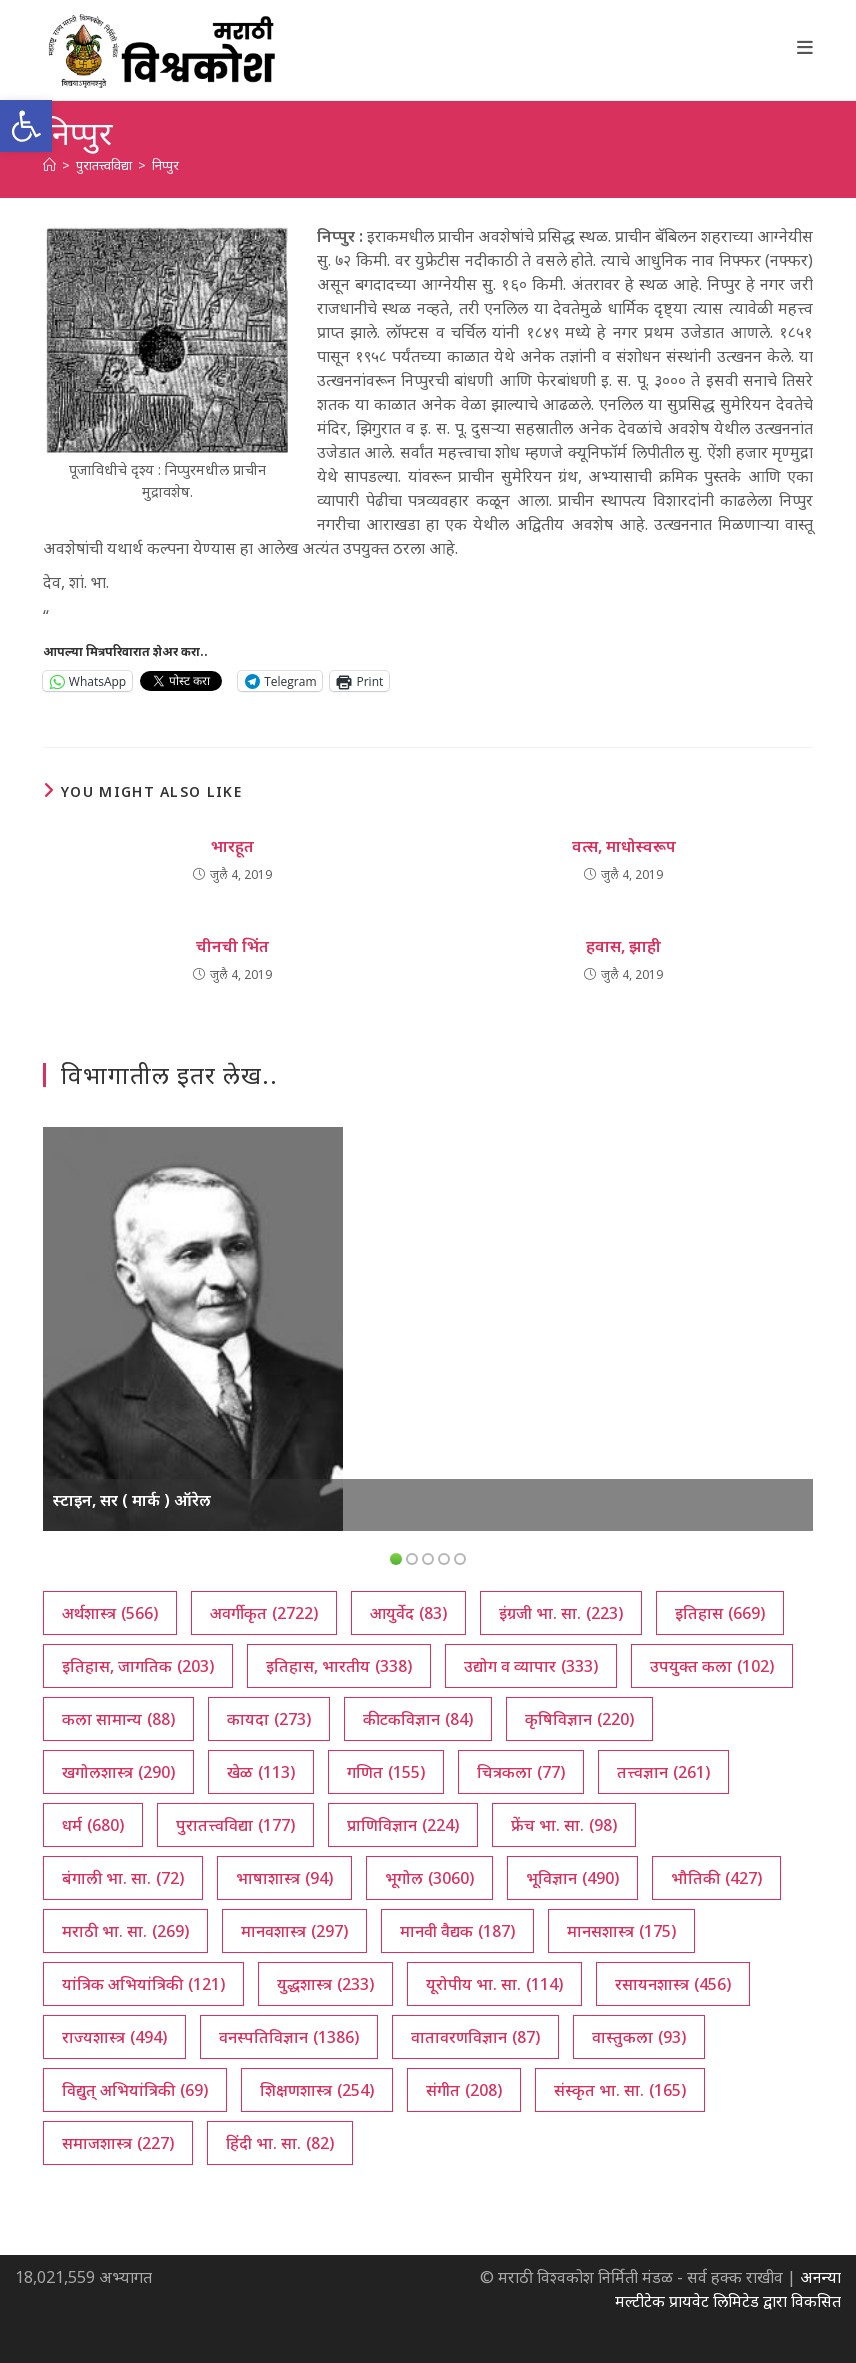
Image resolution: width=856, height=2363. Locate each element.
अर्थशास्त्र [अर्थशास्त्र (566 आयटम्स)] (110, 1613)
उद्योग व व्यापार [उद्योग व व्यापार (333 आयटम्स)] (531, 1666)
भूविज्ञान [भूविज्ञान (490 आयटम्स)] (572, 1878)
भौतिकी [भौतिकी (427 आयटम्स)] (716, 1878)
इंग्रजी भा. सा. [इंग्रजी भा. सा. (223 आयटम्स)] (561, 1613)
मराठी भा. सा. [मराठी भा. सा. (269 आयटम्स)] (125, 1931)
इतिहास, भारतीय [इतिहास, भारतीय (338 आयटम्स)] (339, 1666)
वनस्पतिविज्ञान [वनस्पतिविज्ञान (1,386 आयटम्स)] (289, 2037)
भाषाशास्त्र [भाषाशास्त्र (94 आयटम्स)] (284, 1878)
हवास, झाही (623, 946)
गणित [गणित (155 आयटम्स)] (386, 1772)
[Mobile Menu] (805, 47)
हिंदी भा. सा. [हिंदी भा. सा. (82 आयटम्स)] (280, 2143)
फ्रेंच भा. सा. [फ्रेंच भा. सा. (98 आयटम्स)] (564, 1825)
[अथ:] (49, 165)
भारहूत (232, 846)
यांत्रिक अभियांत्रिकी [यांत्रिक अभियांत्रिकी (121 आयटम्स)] (143, 1984)
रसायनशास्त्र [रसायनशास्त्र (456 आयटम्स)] (673, 1984)
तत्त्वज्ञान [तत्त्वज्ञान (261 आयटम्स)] (663, 1772)
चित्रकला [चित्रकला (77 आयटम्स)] (521, 1772)
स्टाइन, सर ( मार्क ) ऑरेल (132, 1500)
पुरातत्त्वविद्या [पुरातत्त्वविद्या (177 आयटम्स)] (235, 1825)
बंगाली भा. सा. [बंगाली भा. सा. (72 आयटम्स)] (123, 1878)
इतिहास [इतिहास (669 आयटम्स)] (720, 1613)
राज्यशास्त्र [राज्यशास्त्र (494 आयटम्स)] (114, 2037)
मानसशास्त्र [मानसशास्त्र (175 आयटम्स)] (621, 1931)
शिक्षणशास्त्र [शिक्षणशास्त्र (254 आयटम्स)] (317, 2090)
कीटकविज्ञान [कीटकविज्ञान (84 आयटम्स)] (418, 1719)
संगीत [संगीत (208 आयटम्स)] (464, 2090)
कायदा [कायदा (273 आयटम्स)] (269, 1719)
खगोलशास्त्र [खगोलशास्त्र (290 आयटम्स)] (118, 1772)
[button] (26, 126)
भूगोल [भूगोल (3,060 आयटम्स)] (429, 1878)
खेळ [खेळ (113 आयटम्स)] (261, 1772)
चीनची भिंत (232, 946)
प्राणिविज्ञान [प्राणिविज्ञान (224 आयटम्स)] (403, 1825)
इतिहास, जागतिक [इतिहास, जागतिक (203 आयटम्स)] (138, 1666)
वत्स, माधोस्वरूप (624, 846)
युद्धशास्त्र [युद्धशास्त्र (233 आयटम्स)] (325, 1984)
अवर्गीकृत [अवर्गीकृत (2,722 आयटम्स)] (264, 1613)
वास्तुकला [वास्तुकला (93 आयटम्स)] (639, 2037)
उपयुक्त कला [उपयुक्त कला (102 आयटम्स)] (712, 1666)
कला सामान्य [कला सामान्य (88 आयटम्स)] (118, 1719)
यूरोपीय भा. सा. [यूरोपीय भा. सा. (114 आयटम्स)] (494, 1984)
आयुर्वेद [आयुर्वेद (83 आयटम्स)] (408, 1613)
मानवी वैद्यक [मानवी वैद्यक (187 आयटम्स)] (457, 1931)
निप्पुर (165, 165)
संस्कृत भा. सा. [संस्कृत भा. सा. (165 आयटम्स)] (620, 2090)
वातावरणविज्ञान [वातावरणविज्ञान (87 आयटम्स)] (475, 2037)
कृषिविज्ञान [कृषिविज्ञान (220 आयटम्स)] (579, 1719)
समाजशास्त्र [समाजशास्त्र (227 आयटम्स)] (118, 2143)
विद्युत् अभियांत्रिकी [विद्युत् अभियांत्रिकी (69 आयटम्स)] (135, 2090)
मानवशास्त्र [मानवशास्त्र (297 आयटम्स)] (294, 1931)
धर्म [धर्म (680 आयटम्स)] (93, 1825)
